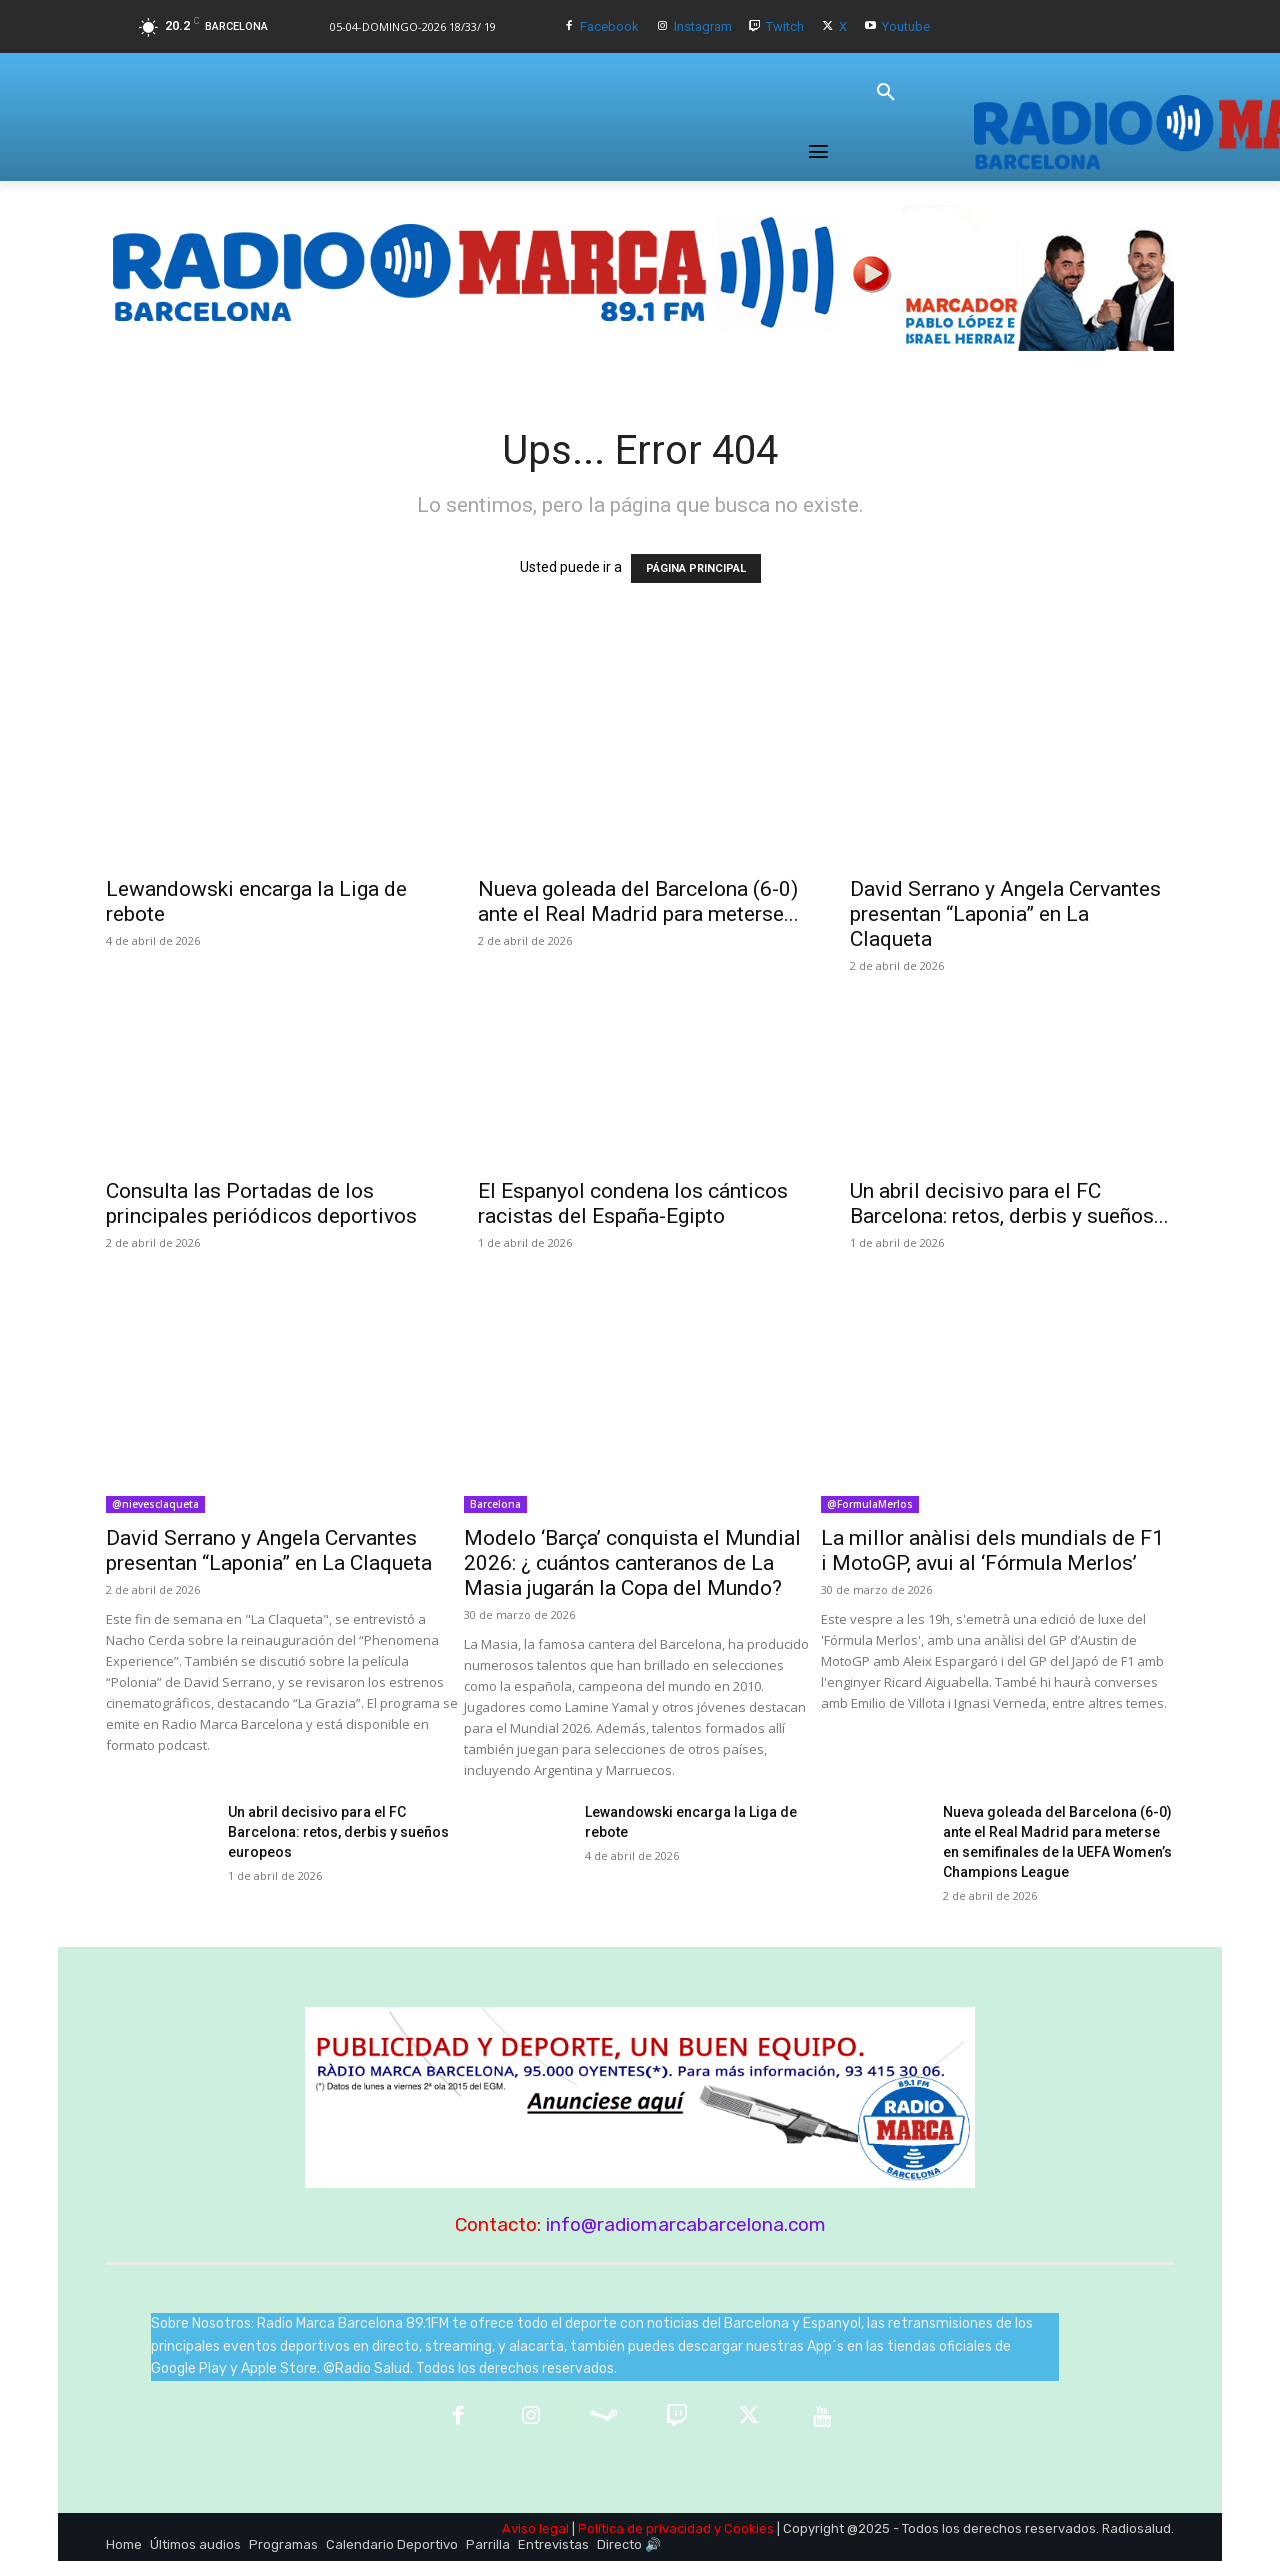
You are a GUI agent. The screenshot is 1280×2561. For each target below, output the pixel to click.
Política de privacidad (644, 2528)
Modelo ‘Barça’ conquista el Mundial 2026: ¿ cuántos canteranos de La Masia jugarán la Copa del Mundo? (632, 1563)
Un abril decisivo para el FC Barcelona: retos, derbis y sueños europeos (338, 1832)
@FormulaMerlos (870, 1504)
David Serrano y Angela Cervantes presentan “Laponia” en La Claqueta (1005, 914)
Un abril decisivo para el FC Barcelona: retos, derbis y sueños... (1009, 1203)
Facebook (609, 26)
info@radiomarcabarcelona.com (686, 2224)
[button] (886, 93)
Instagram (703, 26)
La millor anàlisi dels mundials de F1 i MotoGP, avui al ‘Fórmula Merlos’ (992, 1550)
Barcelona (495, 1504)
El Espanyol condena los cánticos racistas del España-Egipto (633, 1203)
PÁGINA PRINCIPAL (696, 568)
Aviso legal (535, 2528)
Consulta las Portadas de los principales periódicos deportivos (261, 1203)
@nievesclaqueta (155, 1504)
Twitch (785, 26)
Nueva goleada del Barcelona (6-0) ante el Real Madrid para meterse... (638, 901)
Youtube (906, 26)
